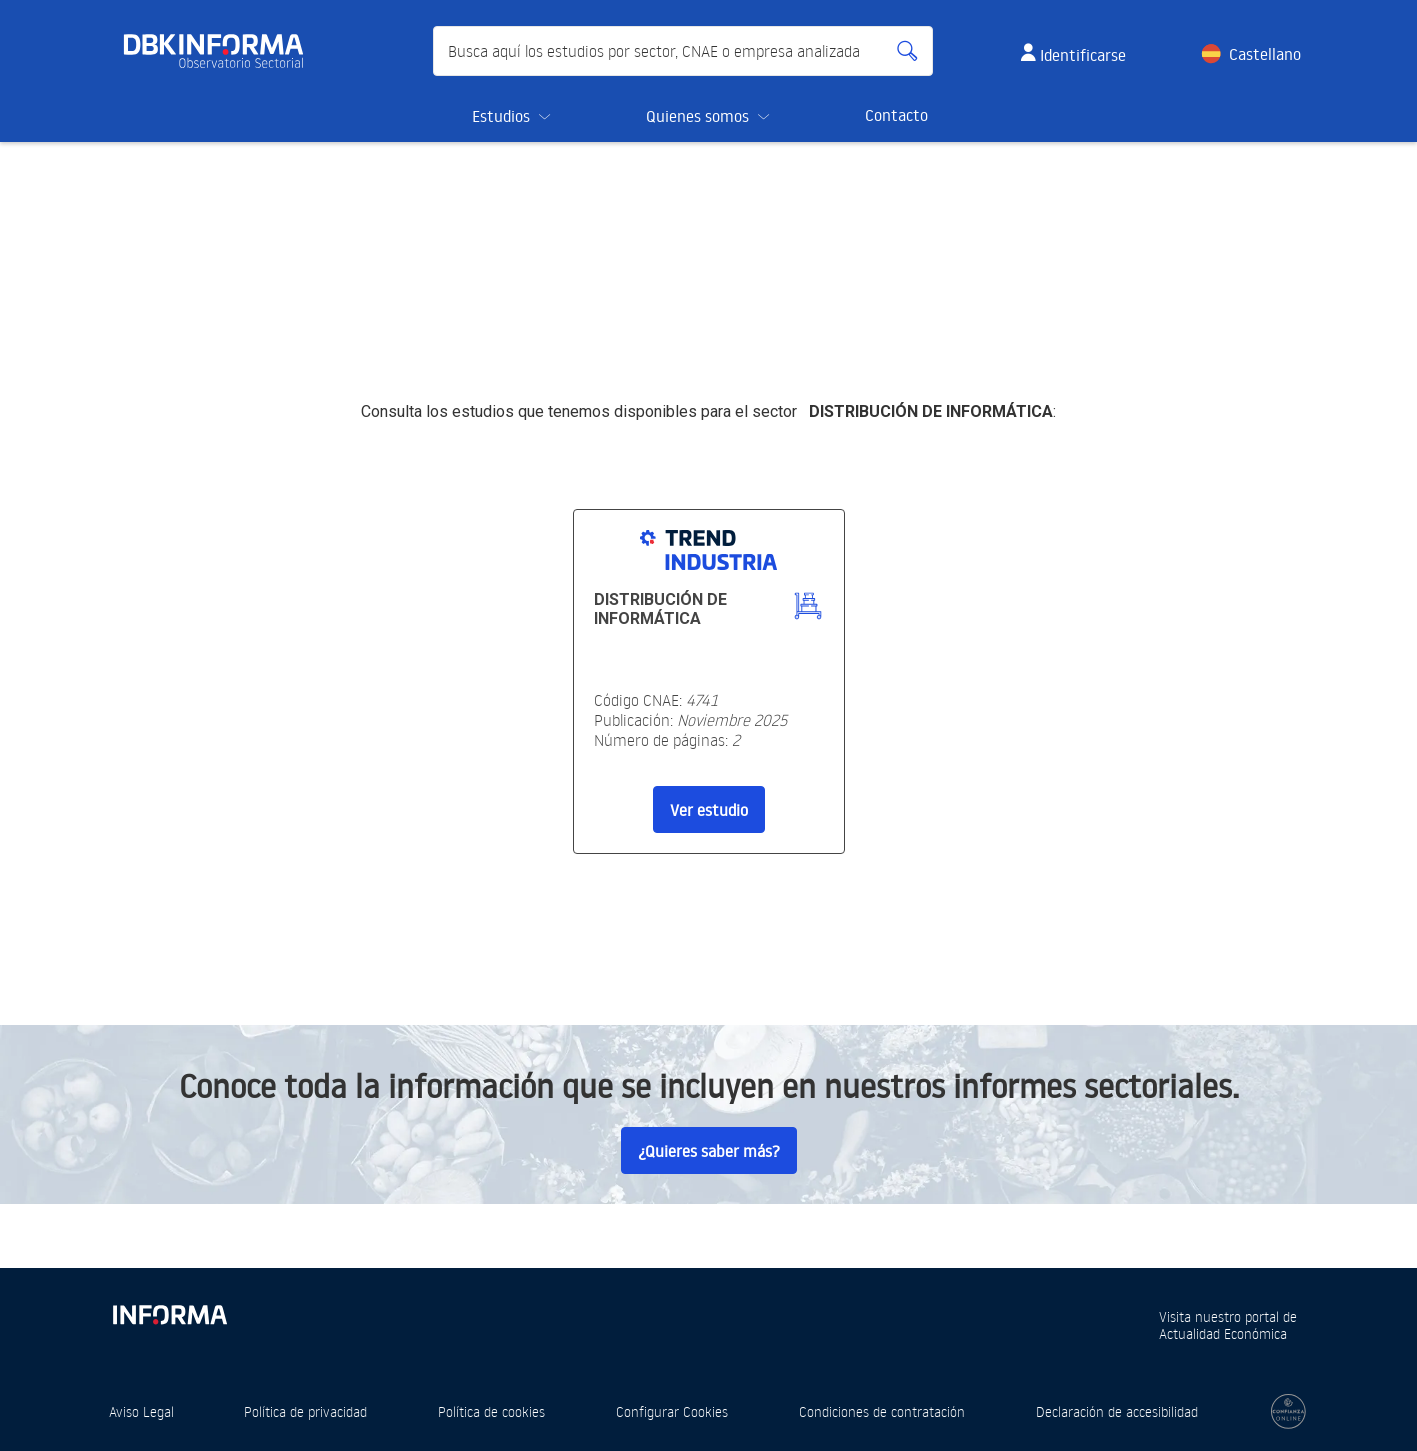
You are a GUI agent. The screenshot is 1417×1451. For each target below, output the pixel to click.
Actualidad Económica (1223, 1333)
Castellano (1265, 54)
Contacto (896, 115)
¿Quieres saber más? (709, 1151)
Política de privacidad (305, 1411)
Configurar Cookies (672, 1411)
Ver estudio (709, 810)
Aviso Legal (141, 1411)
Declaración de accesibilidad (1117, 1411)
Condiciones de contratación (882, 1411)
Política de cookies (491, 1411)
